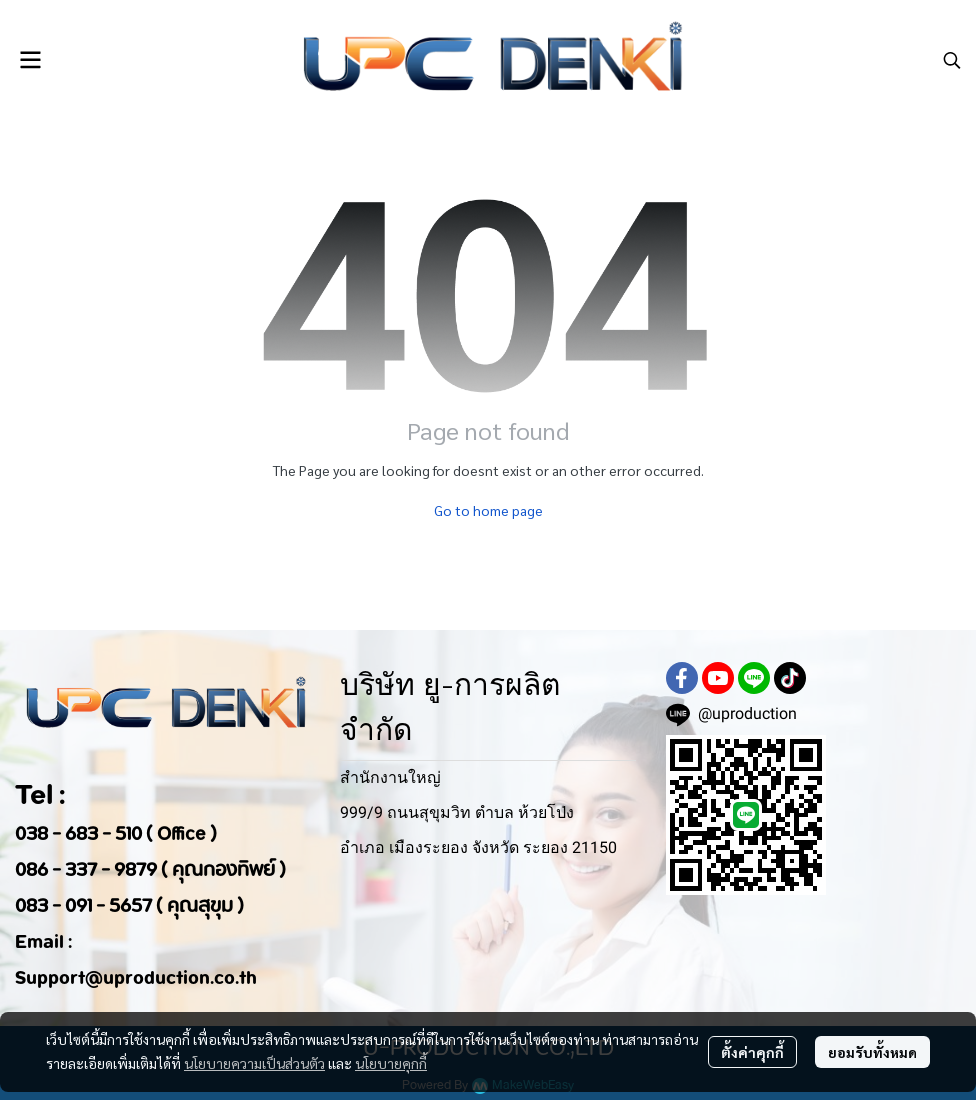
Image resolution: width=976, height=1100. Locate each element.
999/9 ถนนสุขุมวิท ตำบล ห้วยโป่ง (457, 812)
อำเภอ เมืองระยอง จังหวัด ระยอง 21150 (478, 847)
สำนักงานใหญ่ (390, 777)
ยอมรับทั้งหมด (872, 1052)
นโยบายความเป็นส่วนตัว (254, 1063)
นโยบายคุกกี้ (391, 1063)
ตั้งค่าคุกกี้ (752, 1052)
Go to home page (488, 510)
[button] (952, 60)
